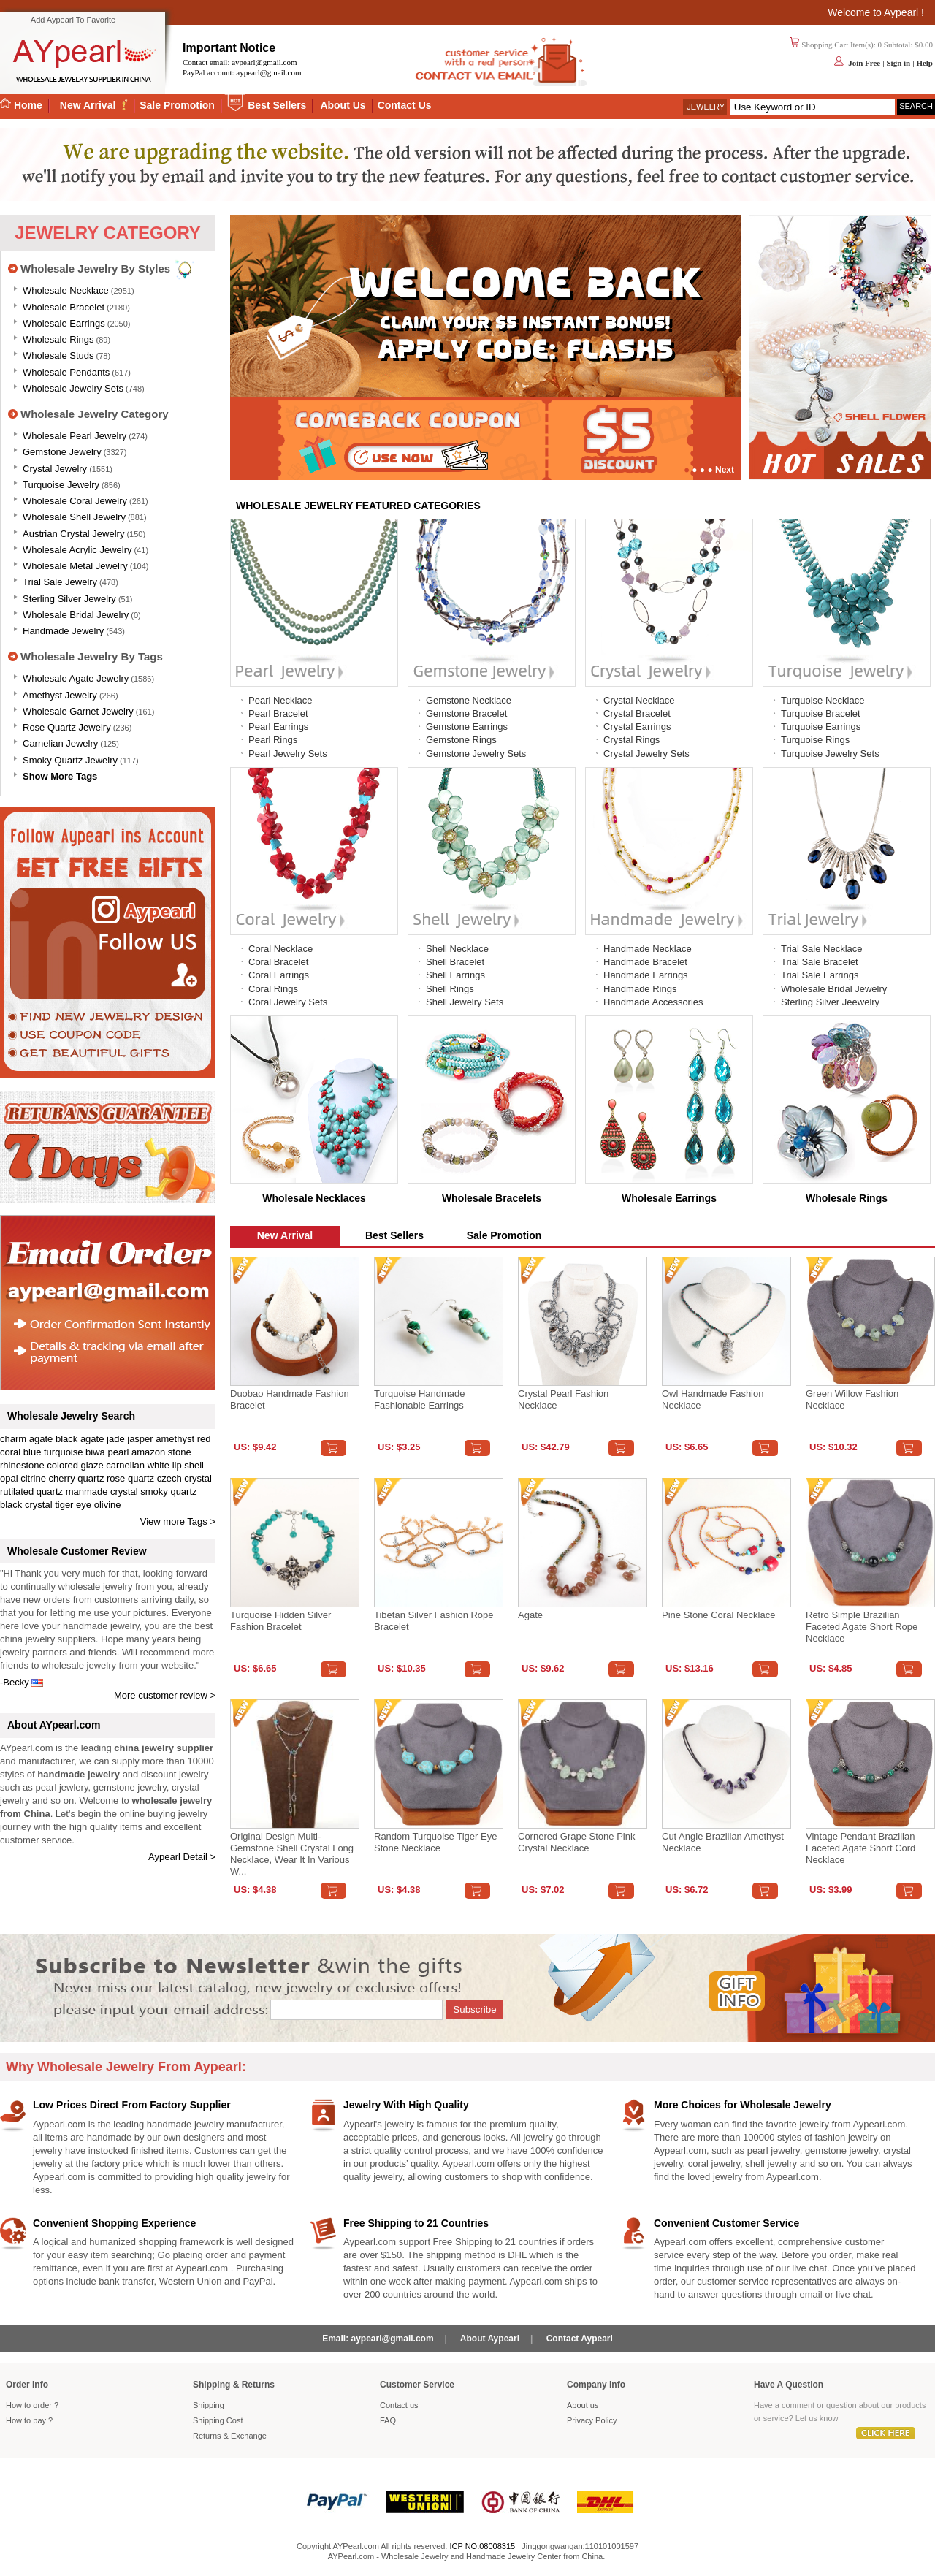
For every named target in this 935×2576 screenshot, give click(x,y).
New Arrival (89, 105)
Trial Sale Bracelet (819, 961)
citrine (33, 1478)
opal (9, 1478)
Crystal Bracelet (637, 713)
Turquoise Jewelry (61, 484)
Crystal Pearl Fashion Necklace (563, 1399)
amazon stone (161, 1452)
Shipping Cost (218, 2420)
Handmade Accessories (653, 1002)
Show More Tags (60, 776)
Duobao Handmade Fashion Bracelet (289, 1399)
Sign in (898, 62)
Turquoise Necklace (822, 700)
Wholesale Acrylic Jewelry (77, 549)
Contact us (399, 2405)
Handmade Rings (639, 988)
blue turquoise (53, 1452)
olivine (107, 1504)
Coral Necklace (280, 948)
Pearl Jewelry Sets (287, 753)
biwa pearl (107, 1452)
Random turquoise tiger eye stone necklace (435, 1842)
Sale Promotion (177, 105)
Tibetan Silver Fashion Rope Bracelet (434, 1620)
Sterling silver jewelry (69, 598)
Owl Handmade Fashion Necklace (712, 1399)
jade (116, 1438)
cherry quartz (76, 1478)
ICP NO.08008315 (482, 2546)
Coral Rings (273, 988)
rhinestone (22, 1465)
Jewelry (706, 106)
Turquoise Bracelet (820, 713)
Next (724, 470)
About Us (342, 105)
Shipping (208, 2405)
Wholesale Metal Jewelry (75, 565)
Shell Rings (450, 988)
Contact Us (405, 105)
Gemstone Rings (461, 739)
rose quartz (130, 1478)
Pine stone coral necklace (718, 1614)
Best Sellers (277, 105)
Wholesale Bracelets (491, 1198)
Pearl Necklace (280, 700)
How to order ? (32, 2405)
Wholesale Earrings (64, 323)
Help (924, 62)
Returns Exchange (230, 2435)
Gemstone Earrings (467, 726)
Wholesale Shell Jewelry (74, 516)
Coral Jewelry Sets (287, 1002)
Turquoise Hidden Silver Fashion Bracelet (280, 1620)
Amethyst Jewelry (60, 695)
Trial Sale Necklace (822, 948)
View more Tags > (177, 1521)
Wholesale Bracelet (63, 307)
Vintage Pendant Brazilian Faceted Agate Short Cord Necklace (860, 1848)
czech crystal (184, 1478)
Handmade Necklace (647, 948)
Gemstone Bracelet (466, 713)
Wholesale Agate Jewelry (76, 678)
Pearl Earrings (278, 726)
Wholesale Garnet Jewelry (78, 711)
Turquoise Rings (815, 739)
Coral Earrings (278, 974)
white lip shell (176, 1465)
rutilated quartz (31, 1491)
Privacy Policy (592, 2420)
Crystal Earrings (637, 726)
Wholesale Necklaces (314, 1198)
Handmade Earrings (645, 974)
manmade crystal (102, 1491)
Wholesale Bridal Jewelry (76, 614)
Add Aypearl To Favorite (73, 19)
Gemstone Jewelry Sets (476, 753)
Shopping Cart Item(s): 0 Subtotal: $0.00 (867, 44)
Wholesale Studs (58, 355)
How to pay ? (29, 2420)
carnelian (125, 1465)
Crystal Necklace (639, 700)
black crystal (26, 1504)
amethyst (175, 1438)
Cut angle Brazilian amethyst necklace (723, 1842)
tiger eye (73, 1504)
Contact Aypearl (579, 2338)
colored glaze (75, 1465)
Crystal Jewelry (55, 468)
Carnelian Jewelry (60, 743)
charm (13, 1438)
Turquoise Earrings (820, 726)
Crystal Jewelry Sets (646, 753)
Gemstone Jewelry (62, 451)
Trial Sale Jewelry (60, 581)
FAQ (388, 2420)
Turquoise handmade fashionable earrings (419, 1399)
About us (582, 2405)
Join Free (864, 62)
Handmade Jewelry (63, 630)
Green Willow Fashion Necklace (852, 1399)
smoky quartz (168, 1491)
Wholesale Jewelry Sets (73, 388)
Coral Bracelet (278, 961)
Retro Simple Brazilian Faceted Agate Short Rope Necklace (861, 1627)
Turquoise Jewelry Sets (830, 753)
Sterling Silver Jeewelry (830, 1002)
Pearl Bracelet (278, 713)
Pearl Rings (272, 739)
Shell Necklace (457, 948)
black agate (80, 1438)
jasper (140, 1438)
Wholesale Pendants (66, 372)
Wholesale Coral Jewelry (75, 500)
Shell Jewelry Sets (464, 1002)
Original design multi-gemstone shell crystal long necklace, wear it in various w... (292, 1854)
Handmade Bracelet (645, 961)
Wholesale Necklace (66, 290)
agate (41, 1438)
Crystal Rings (631, 739)
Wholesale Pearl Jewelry (74, 435)
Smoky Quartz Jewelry (70, 760)
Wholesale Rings (58, 339)
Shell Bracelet (455, 961)
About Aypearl (489, 2338)
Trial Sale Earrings (819, 974)
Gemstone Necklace (468, 700)
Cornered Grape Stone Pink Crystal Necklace (576, 1842)
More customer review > (164, 1695)
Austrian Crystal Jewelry (73, 533)
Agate (530, 1614)
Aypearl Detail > (181, 1856)
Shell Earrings (455, 974)
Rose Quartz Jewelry (67, 727)
